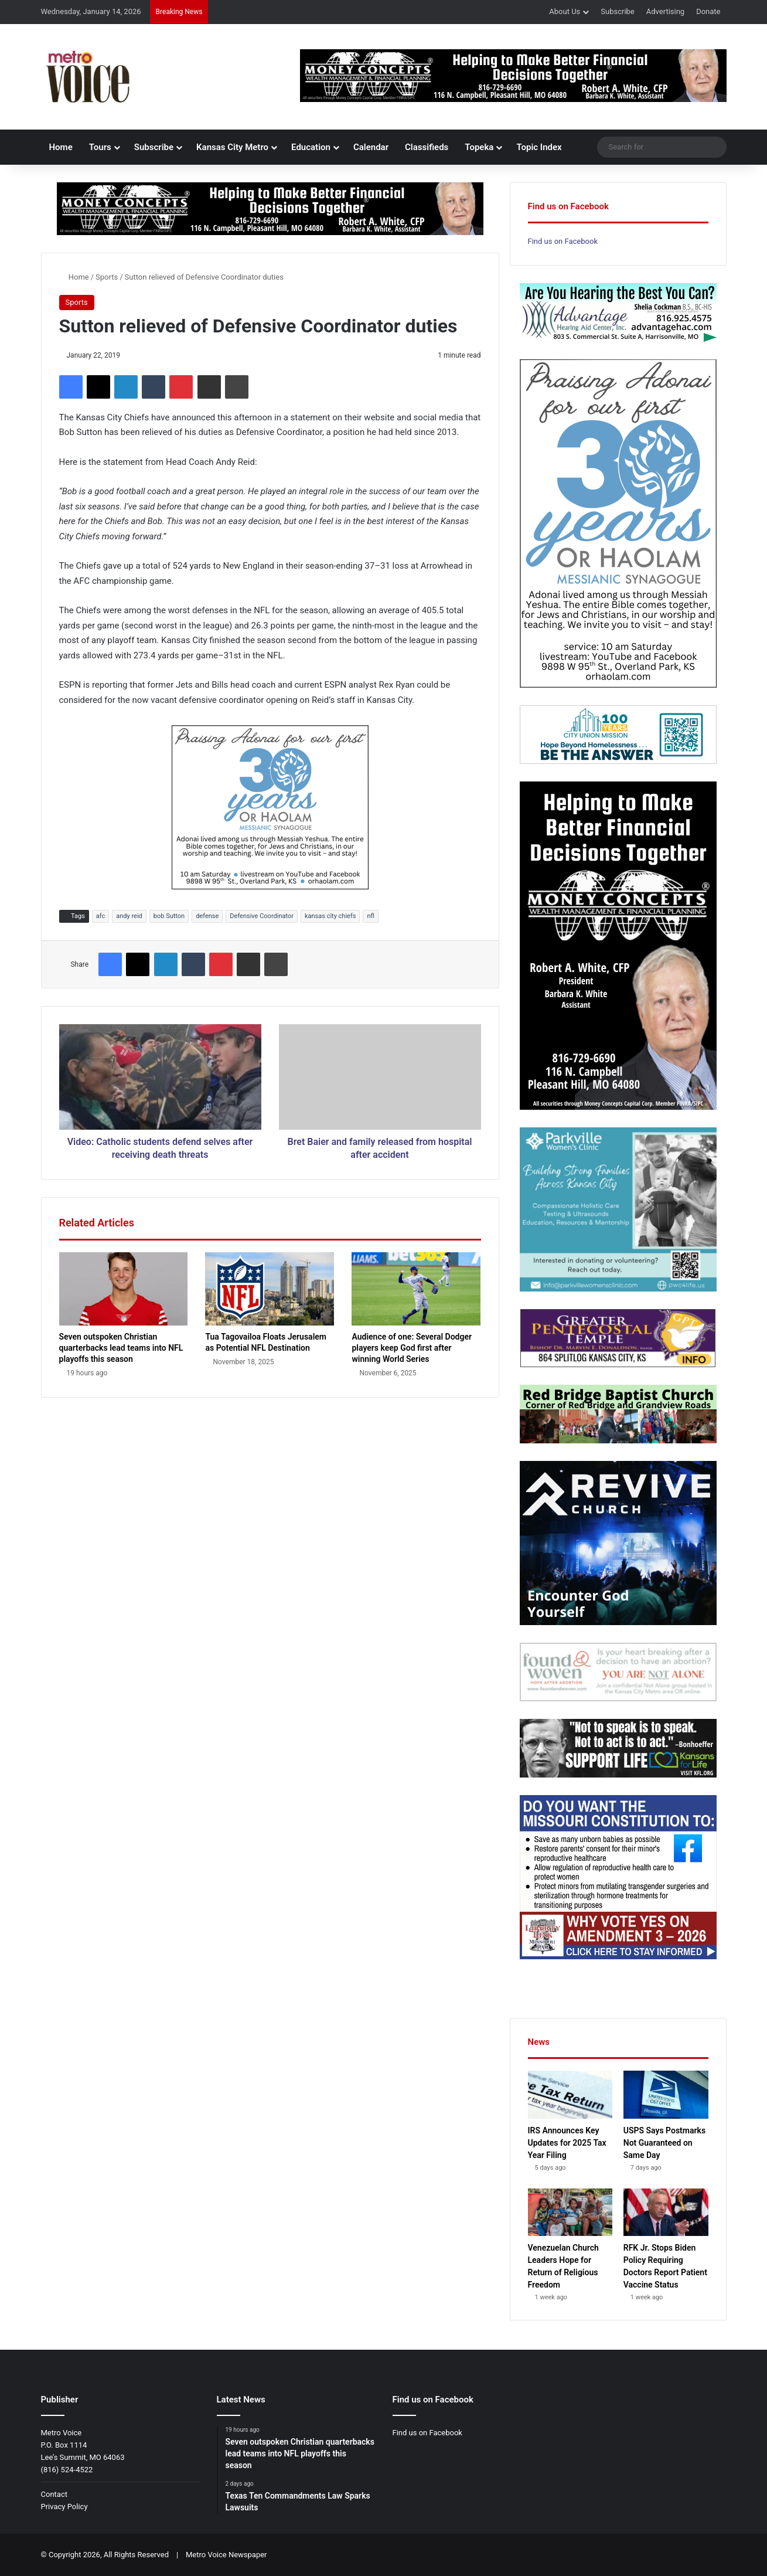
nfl (370, 916)
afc (100, 916)
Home (61, 147)
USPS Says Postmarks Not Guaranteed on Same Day (664, 2143)
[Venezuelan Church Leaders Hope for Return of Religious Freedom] (570, 2212)
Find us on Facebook (563, 241)
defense (207, 916)
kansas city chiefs (330, 916)
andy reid (129, 916)
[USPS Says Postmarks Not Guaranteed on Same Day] (665, 2095)
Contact (54, 2494)
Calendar (370, 147)
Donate (708, 11)
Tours (100, 147)
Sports (107, 277)
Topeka (479, 147)
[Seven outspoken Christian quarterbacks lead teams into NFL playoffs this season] (123, 1288)
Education (310, 147)
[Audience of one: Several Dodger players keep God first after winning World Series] (416, 1288)
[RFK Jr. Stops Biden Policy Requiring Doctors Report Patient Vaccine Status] (665, 2212)
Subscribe (617, 11)
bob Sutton (169, 916)
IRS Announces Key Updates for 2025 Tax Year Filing (567, 2143)
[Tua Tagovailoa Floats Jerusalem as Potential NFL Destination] (269, 1288)
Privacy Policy (64, 2506)
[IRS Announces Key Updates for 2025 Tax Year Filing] (570, 2095)
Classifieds (426, 147)
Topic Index (538, 147)
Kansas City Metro (232, 147)
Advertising (665, 11)
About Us (564, 11)
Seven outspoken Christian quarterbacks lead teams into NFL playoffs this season (121, 1348)
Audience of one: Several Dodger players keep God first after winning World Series (412, 1348)
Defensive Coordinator (262, 916)
